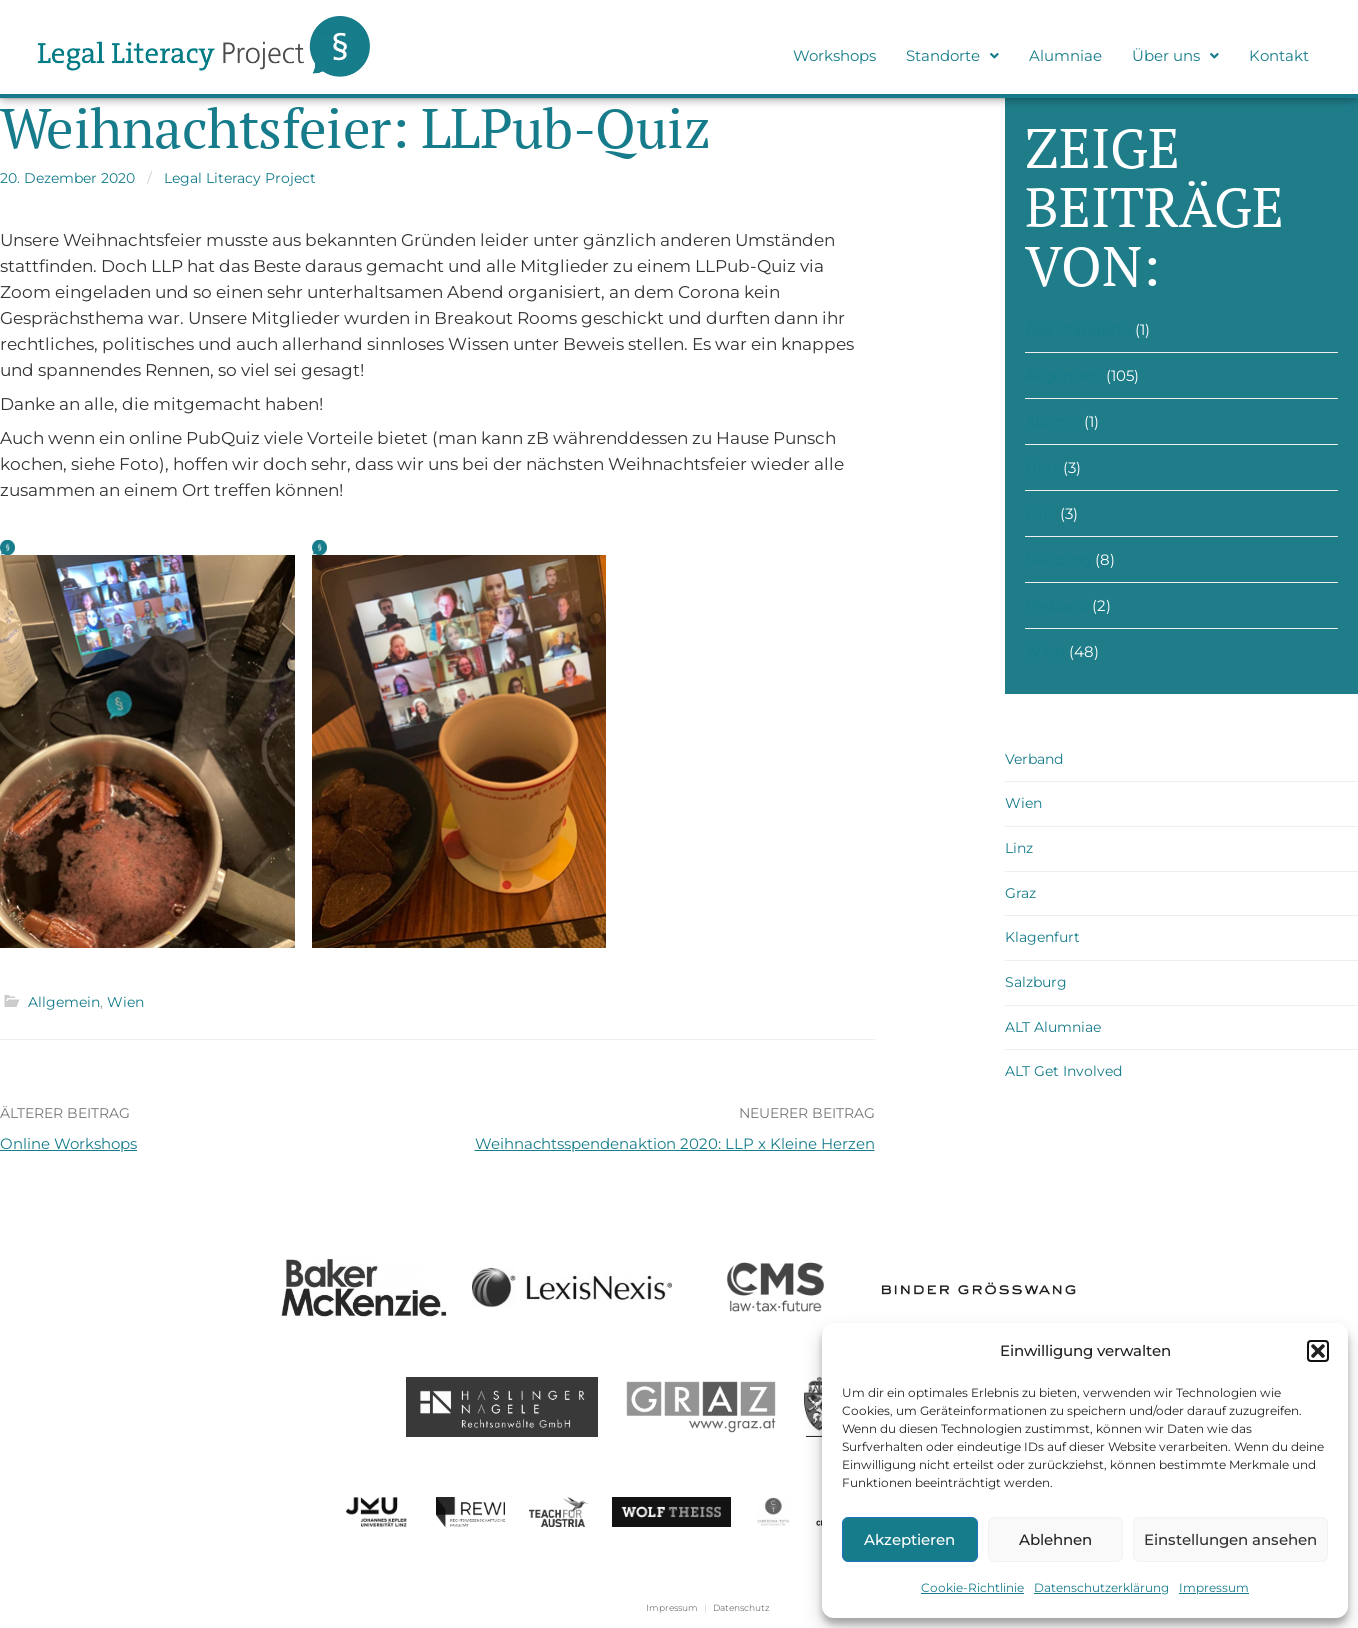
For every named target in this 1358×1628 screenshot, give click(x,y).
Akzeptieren (909, 1539)
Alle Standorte (1078, 329)
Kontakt (1279, 55)
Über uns (1175, 55)
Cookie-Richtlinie (972, 1587)
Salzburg (1058, 559)
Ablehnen (1055, 1539)
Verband (1056, 605)
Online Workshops (68, 1143)
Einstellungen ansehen (1230, 1539)
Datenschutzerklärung (1101, 1587)
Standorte (952, 55)
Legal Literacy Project (240, 178)
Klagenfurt (1042, 937)
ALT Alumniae (1053, 1027)
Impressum (1214, 1587)
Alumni (1052, 421)
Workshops (834, 55)
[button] (1318, 1351)
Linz (1040, 513)
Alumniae (1065, 55)
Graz (1042, 467)
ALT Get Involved (1063, 1071)
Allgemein (64, 1002)
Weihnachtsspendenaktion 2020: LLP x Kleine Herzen (675, 1143)
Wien (125, 1002)
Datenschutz (741, 1607)
